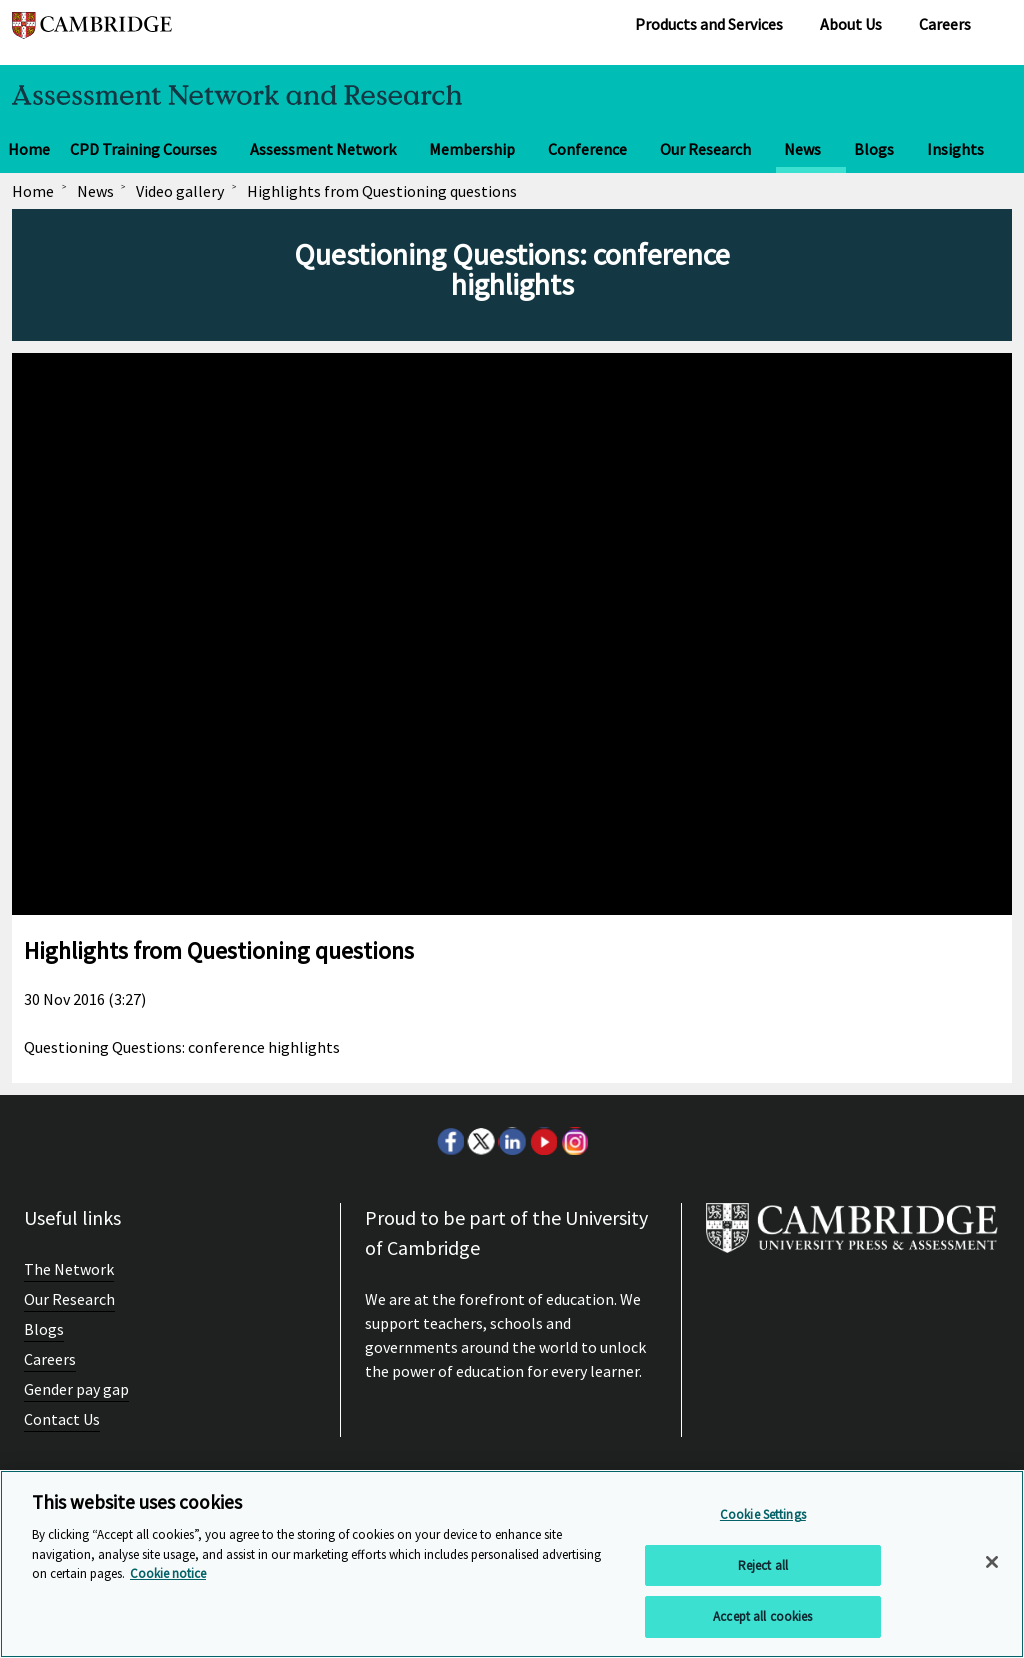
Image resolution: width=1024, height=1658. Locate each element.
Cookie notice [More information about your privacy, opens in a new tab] (168, 1573)
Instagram (574, 1141)
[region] (512, 1564)
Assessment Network (323, 149)
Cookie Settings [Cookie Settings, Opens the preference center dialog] (763, 1514)
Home (29, 149)
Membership (472, 149)
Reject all (763, 1565)
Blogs (874, 149)
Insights (955, 149)
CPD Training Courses (143, 149)
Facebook (450, 1141)
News (802, 149)
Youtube (543, 1141)
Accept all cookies (762, 1616)
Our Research (705, 149)
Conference (587, 149)
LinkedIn (512, 1141)
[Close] (992, 1562)
